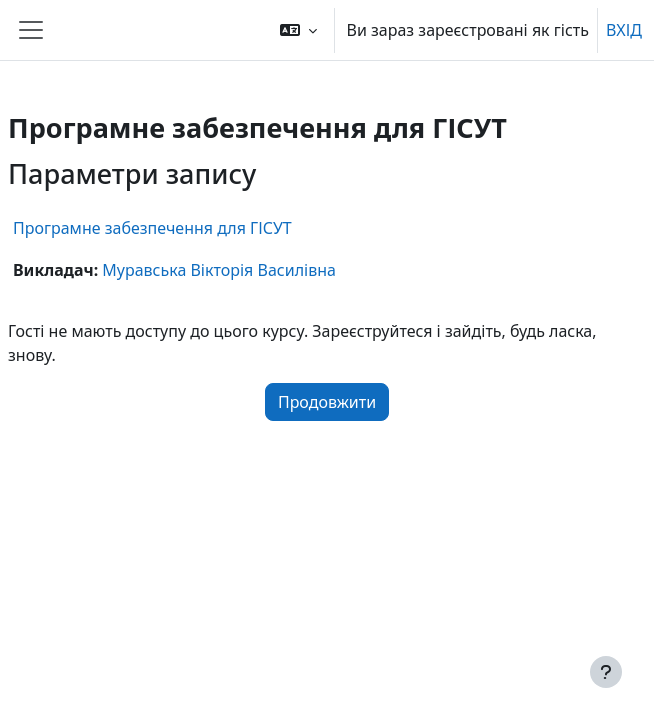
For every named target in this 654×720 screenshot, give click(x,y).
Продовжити (327, 402)
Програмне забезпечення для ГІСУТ (152, 228)
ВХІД (624, 30)
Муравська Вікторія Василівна (219, 270)
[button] (298, 30)
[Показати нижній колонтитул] (606, 672)
